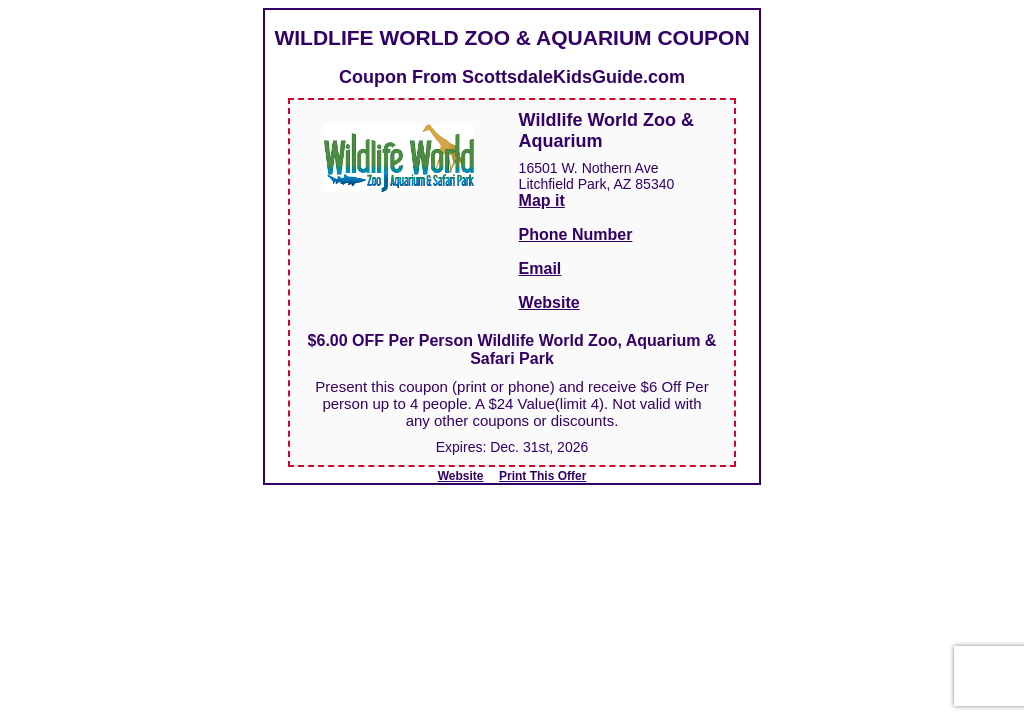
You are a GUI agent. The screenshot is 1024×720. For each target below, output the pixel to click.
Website (549, 302)
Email (540, 268)
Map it (542, 200)
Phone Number (576, 234)
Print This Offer (542, 476)
